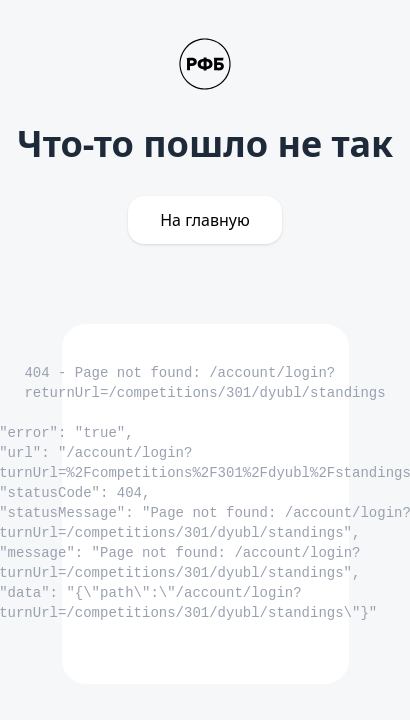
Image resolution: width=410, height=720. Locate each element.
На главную (205, 220)
